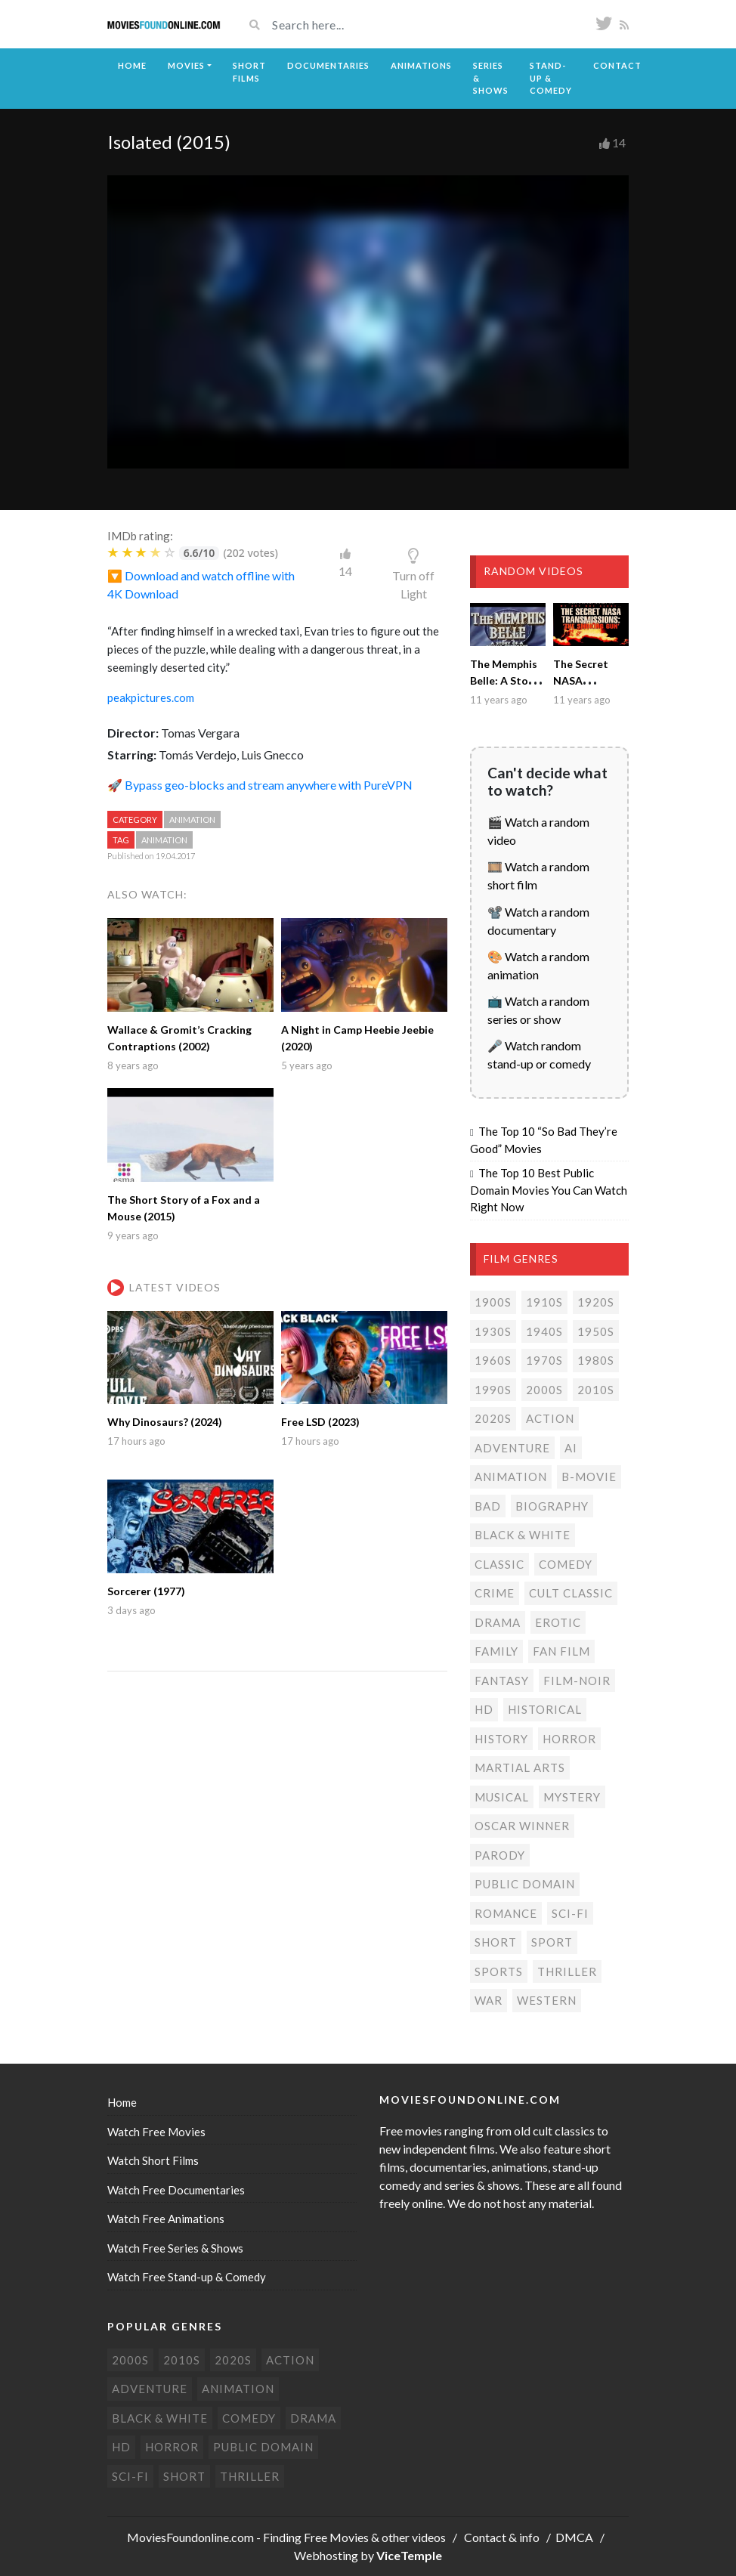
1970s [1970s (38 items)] (544, 1360)
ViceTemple (409, 2555)
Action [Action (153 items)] (550, 1418)
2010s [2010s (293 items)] (595, 1389)
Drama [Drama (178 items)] (498, 1622)
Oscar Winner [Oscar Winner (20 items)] (522, 1825)
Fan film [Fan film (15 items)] (561, 1651)
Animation (192, 819)
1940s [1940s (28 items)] (544, 1331)
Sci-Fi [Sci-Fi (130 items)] (570, 1913)
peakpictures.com (150, 697)
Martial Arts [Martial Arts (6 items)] (520, 1767)
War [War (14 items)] (489, 2000)
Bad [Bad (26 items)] (488, 1506)
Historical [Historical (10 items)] (545, 1709)
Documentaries (328, 65)
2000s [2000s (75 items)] (544, 1389)
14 (619, 142)
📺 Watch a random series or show (538, 1010)
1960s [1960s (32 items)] (493, 1360)
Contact (617, 65)
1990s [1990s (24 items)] (493, 1389)
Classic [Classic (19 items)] (499, 1564)
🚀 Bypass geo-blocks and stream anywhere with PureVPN (260, 785)
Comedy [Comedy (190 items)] (565, 1564)
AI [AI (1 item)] (570, 1448)
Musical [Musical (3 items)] (502, 1797)
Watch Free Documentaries (176, 2190)
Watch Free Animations (165, 2218)
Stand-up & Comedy (551, 77)
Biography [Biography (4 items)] (552, 1506)
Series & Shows (491, 77)
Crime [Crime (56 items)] (495, 1593)
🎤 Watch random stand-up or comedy (539, 1054)
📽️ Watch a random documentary (538, 921)
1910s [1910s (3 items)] (544, 1302)
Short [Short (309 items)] (496, 1942)
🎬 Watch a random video (538, 831)
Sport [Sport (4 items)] (552, 1942)
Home (132, 65)
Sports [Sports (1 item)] (499, 1971)
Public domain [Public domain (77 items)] (525, 1884)
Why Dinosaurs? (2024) (164, 1421)
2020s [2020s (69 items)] (493, 1418)
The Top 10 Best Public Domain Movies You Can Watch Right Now (548, 1190)
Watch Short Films (153, 2160)
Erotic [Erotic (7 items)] (558, 1622)
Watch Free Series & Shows (175, 2248)
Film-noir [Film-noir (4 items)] (577, 1680)
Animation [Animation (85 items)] (511, 1476)
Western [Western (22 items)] (547, 2000)
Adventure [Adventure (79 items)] (512, 1448)
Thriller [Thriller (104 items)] (567, 1971)
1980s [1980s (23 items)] (595, 1360)
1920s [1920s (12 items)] (595, 1302)
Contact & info (502, 2537)
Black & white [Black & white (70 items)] (523, 1535)
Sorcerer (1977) (146, 1591)
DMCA (574, 2537)
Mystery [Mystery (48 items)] (572, 1797)
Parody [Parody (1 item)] (500, 1855)
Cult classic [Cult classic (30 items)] (571, 1593)
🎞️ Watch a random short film (538, 875)
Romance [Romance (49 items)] (506, 1913)
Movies (186, 65)
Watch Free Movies (156, 2131)
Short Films (249, 71)
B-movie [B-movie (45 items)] (589, 1476)
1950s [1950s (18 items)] (595, 1331)
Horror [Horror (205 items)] (569, 1739)
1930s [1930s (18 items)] (493, 1331)
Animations (421, 65)
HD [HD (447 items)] (484, 1709)
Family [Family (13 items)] (496, 1651)
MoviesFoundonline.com (190, 2537)
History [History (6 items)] (501, 1739)
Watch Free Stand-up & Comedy (186, 2277)
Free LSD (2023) (320, 1421)
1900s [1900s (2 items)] (493, 1302)
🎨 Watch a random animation (538, 965)
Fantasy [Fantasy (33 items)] (502, 1680)
